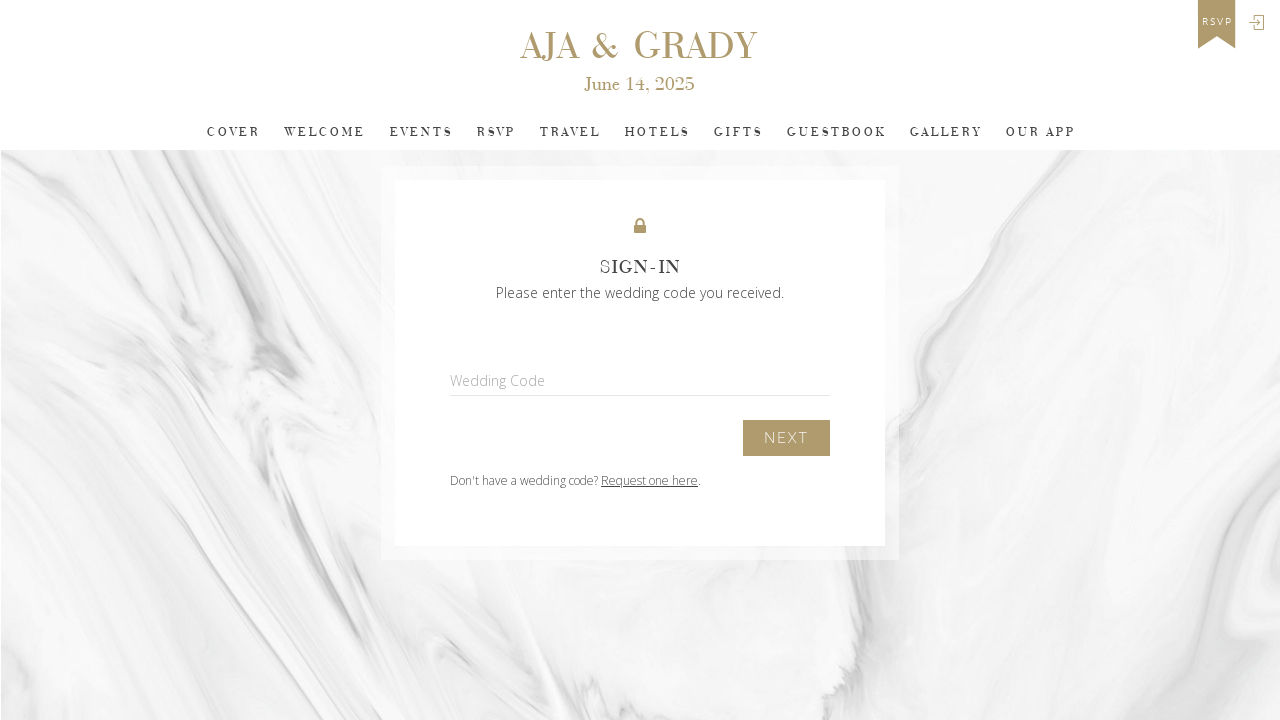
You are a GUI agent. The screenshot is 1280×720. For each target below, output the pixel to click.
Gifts (738, 132)
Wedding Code (497, 380)
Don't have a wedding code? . (575, 480)
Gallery (946, 132)
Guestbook (836, 132)
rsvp (1217, 22)
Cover (234, 132)
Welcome (325, 132)
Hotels (657, 132)
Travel (570, 132)
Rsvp (496, 132)
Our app (1041, 132)
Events (421, 132)
